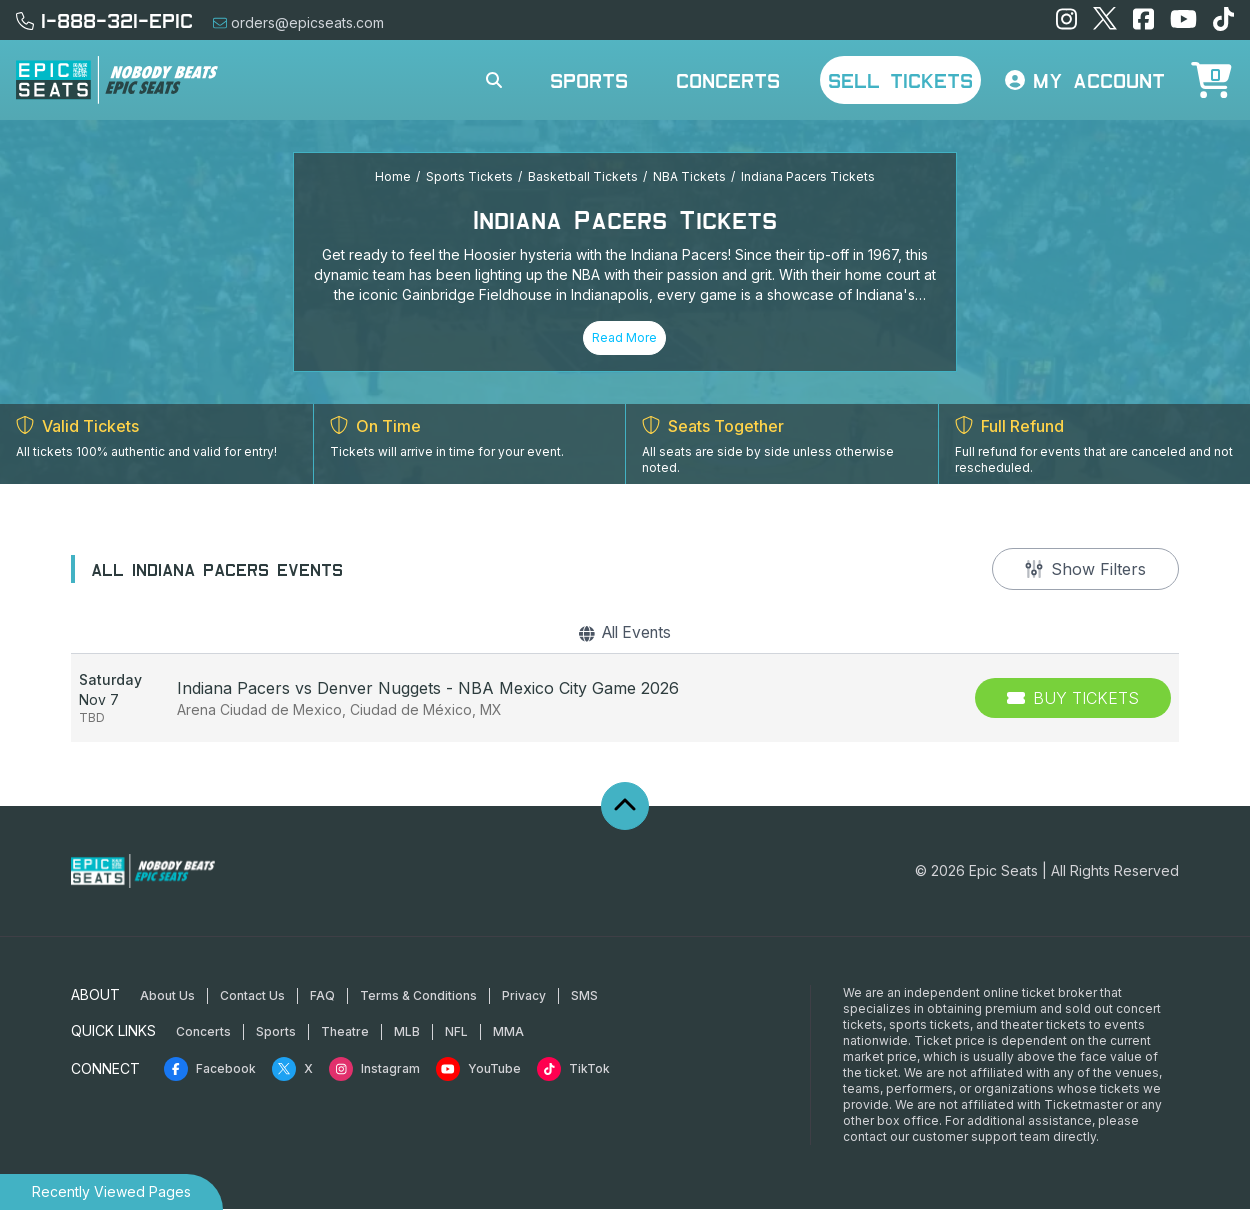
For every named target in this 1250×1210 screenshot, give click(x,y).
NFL (456, 1032)
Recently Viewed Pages (111, 1191)
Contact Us (252, 996)
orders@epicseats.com (298, 22)
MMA (508, 1032)
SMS (584, 996)
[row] (625, 699)
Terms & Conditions (418, 996)
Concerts (728, 80)
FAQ (322, 996)
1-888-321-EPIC (104, 20)
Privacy (524, 996)
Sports (589, 80)
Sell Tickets (900, 80)
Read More (624, 337)
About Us (167, 996)
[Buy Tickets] (1073, 699)
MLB (407, 1032)
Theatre (345, 1032)
